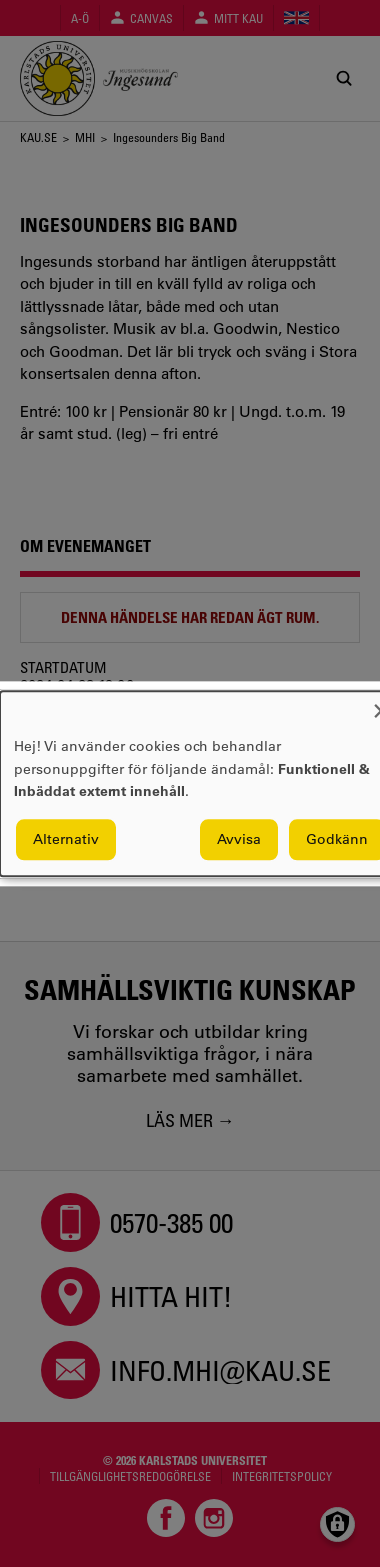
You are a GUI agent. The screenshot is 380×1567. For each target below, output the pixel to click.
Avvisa (239, 839)
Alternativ (66, 839)
